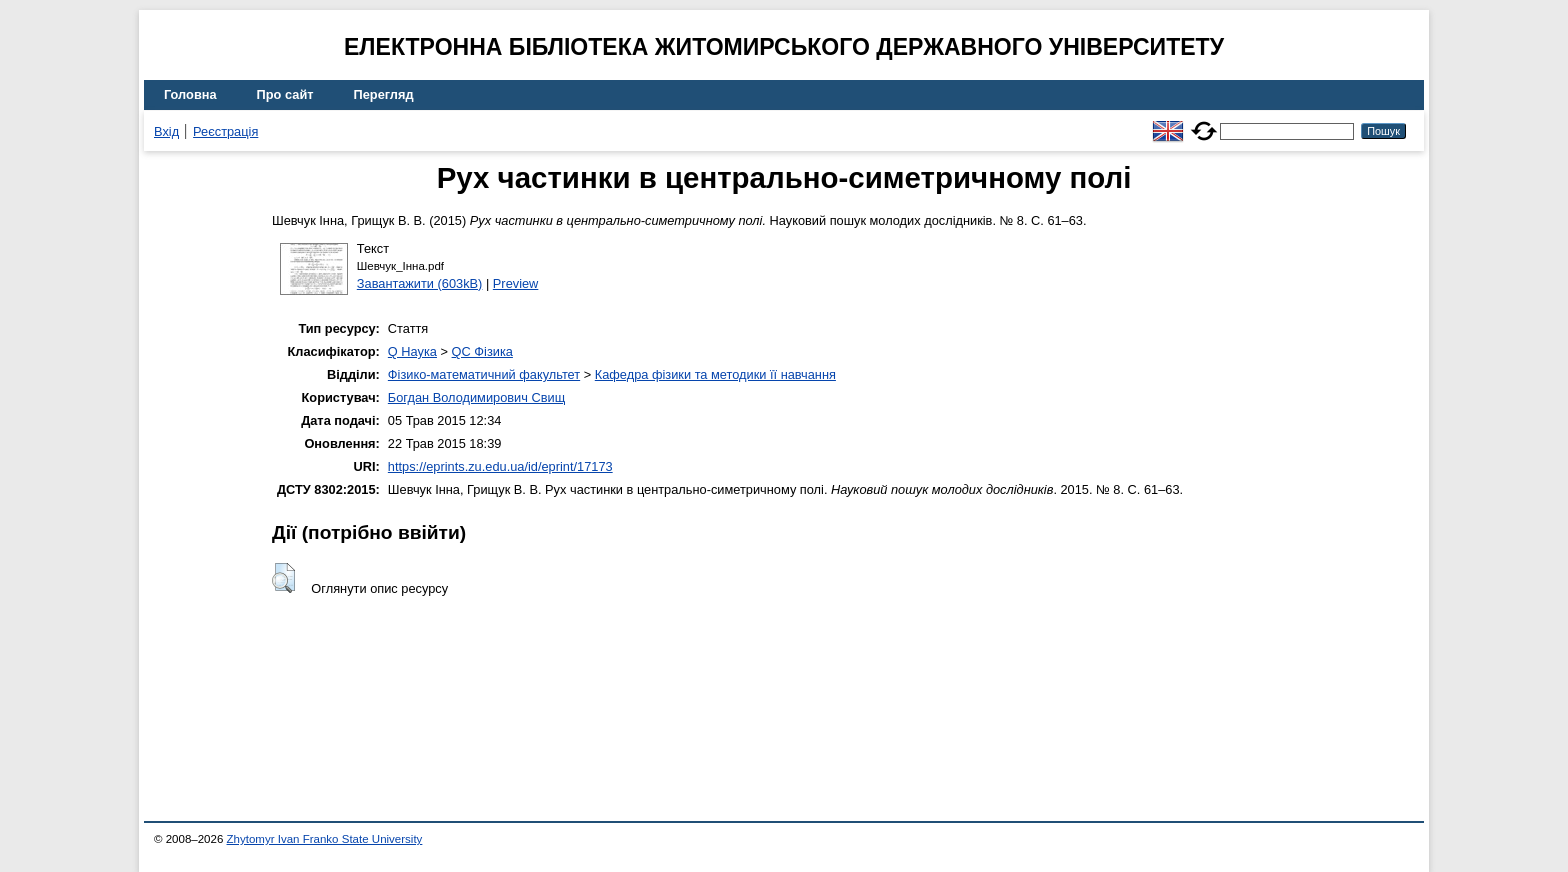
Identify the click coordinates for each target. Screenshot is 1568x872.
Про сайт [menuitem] (285, 94)
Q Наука (412, 351)
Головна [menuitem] (190, 94)
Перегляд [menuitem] (384, 94)
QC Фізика (482, 351)
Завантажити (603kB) (420, 283)
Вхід (166, 131)
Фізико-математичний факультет (484, 374)
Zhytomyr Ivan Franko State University (325, 839)
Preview (516, 283)
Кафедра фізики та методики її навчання (715, 374)
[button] (283, 578)
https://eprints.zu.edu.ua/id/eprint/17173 (500, 466)
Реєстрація (225, 131)
